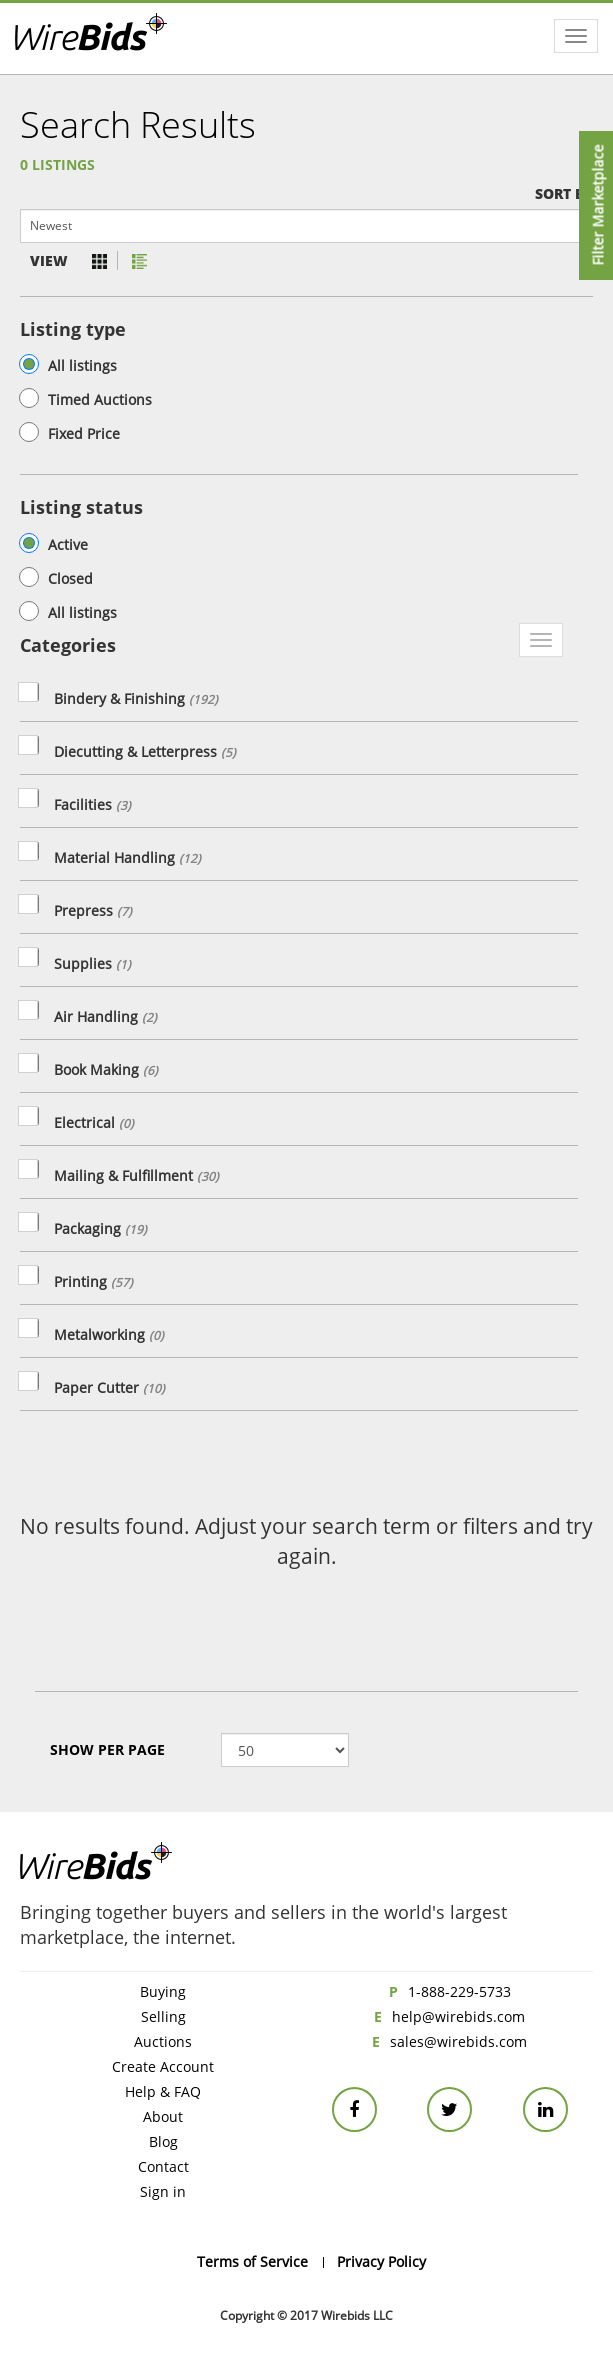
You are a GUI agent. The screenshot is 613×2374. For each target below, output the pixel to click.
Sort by (564, 193)
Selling (163, 2016)
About (163, 2116)
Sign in (163, 2191)
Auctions (163, 2041)
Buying (163, 1991)
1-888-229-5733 (459, 1991)
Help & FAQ (163, 2091)
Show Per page (107, 1749)
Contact (163, 2166)
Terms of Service (252, 2261)
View (49, 260)
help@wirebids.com (458, 2016)
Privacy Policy (381, 2261)
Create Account (163, 2066)
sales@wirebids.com (458, 2041)
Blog (163, 2141)
